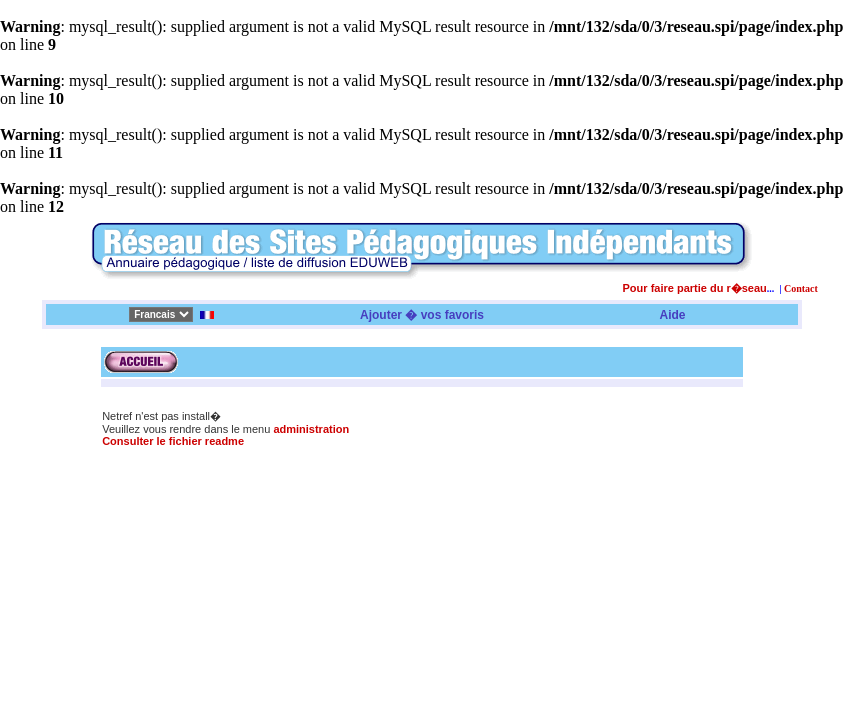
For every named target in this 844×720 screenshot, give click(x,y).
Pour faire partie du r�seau (695, 288)
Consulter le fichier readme (173, 441)
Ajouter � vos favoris (422, 315)
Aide (673, 315)
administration (311, 429)
